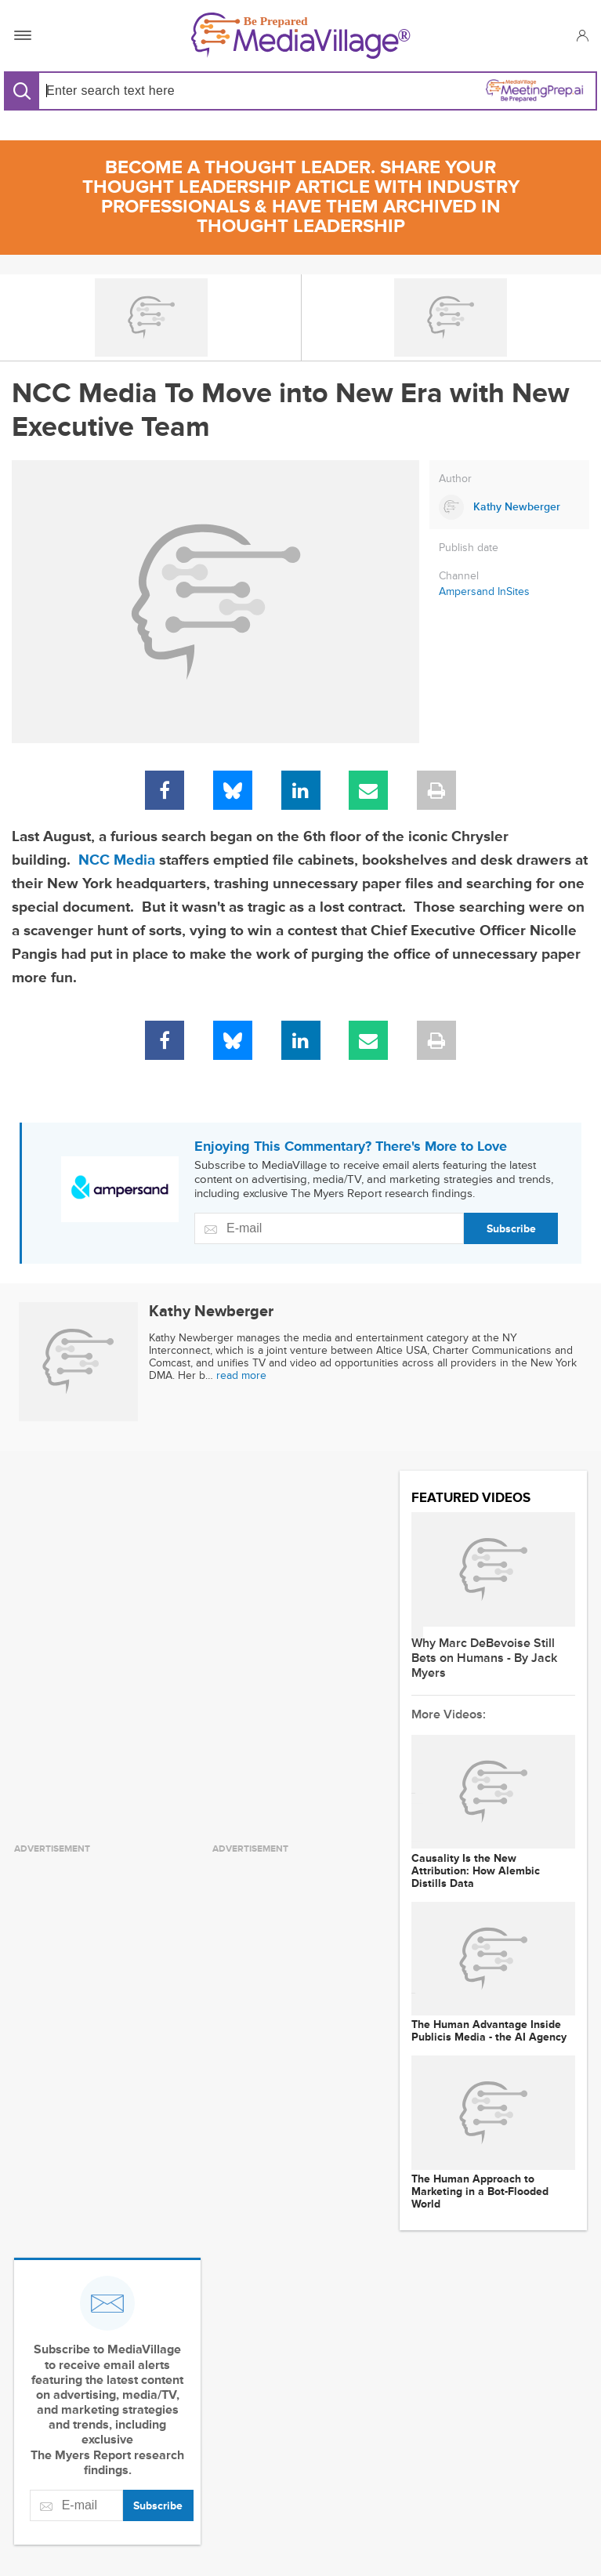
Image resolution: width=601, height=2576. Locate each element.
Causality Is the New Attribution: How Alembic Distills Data (475, 1871)
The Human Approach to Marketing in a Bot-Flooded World (480, 2192)
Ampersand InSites (484, 591)
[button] (582, 35)
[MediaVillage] (301, 36)
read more (241, 1375)
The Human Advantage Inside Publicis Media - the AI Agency (489, 2031)
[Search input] (166, 90)
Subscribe (511, 1228)
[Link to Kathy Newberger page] (509, 507)
